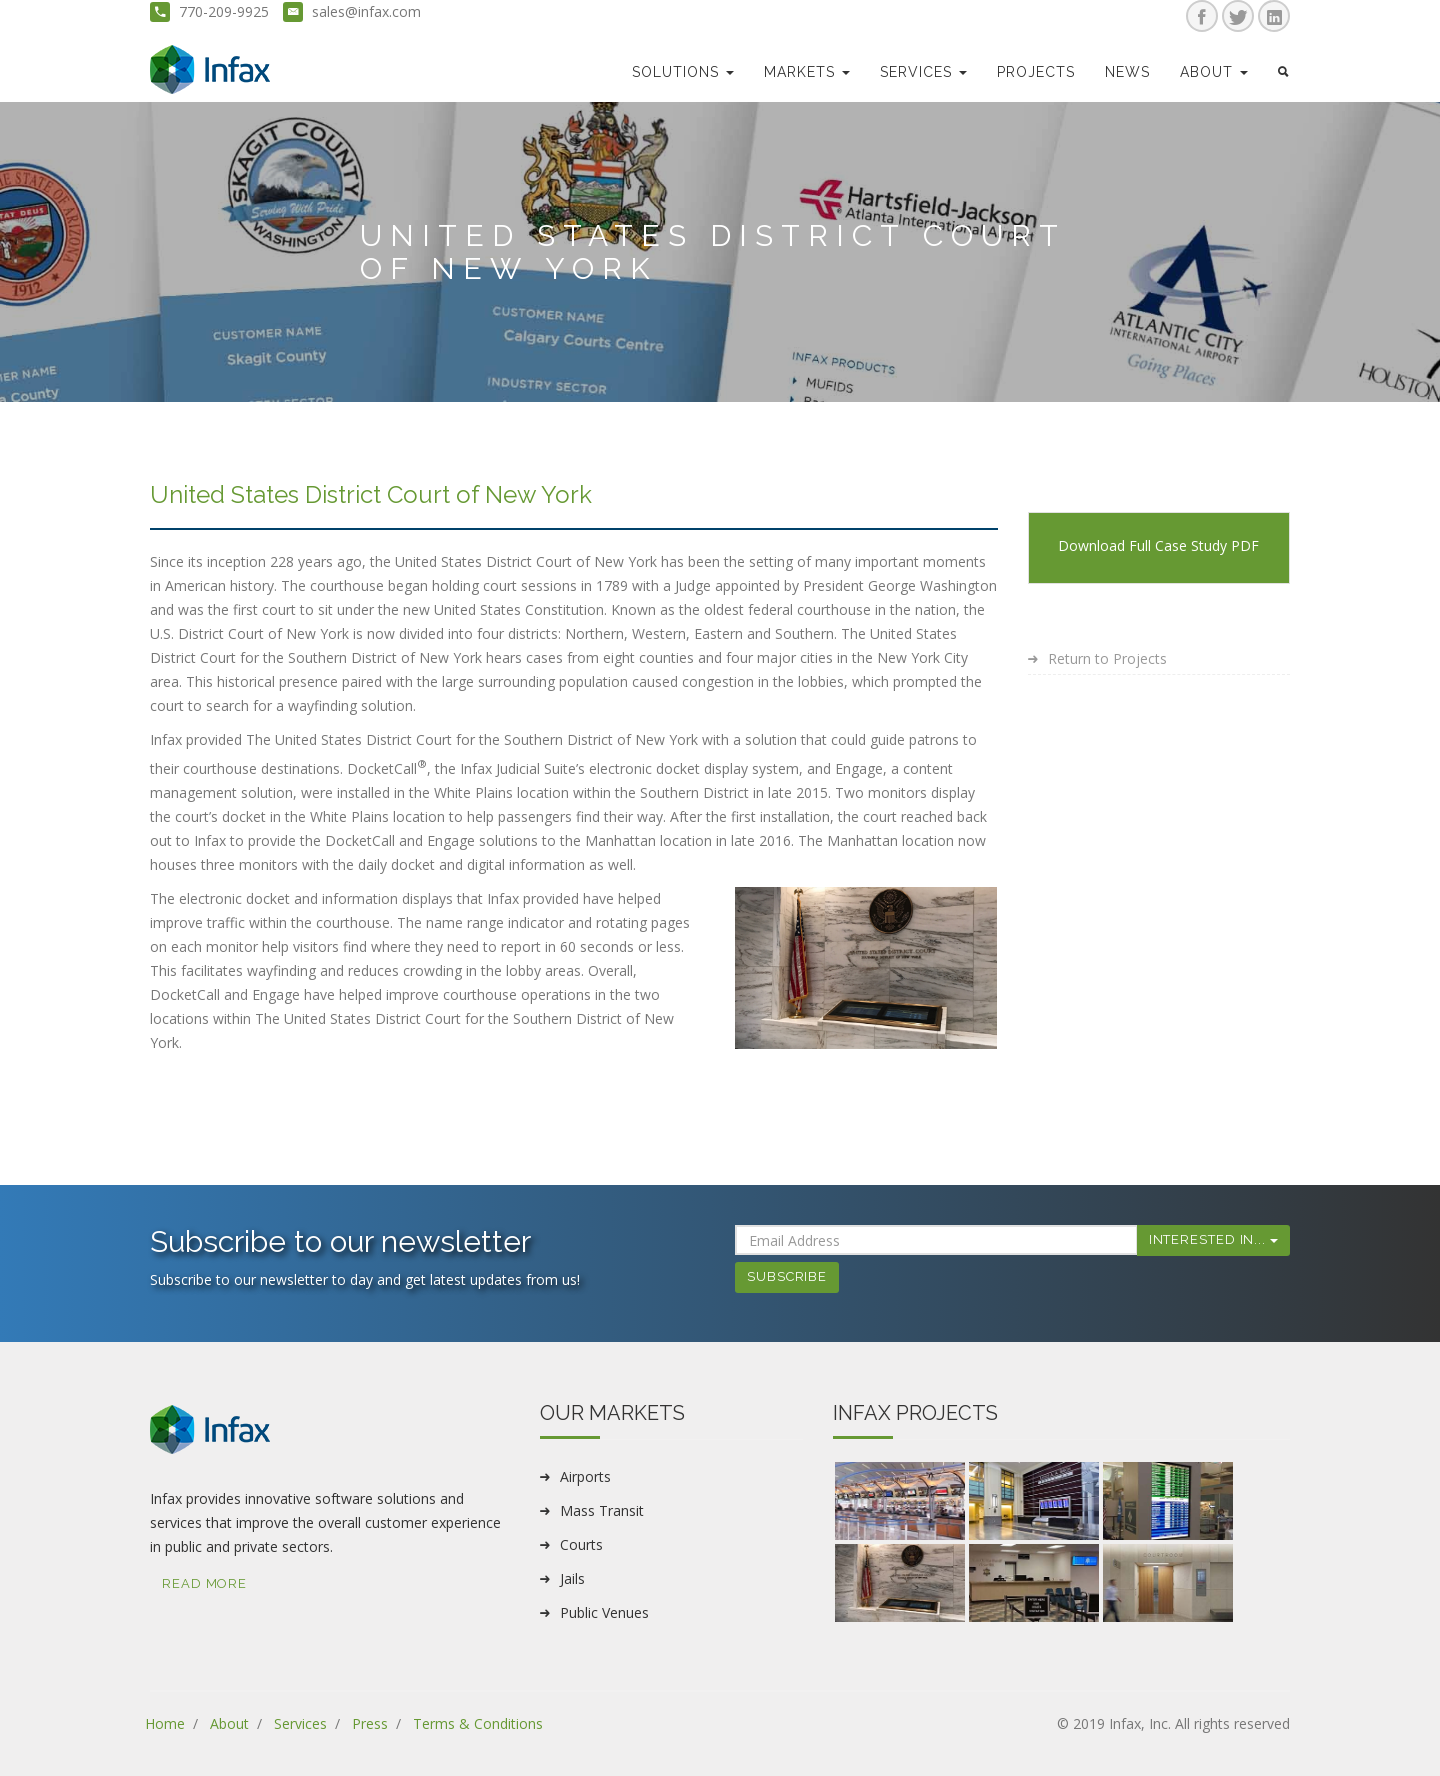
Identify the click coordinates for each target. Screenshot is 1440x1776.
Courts (581, 1544)
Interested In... (1213, 1239)
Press (370, 1723)
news (1127, 72)
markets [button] (807, 72)
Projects (1036, 72)
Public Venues (604, 1612)
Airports (585, 1476)
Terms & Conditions (478, 1723)
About (229, 1723)
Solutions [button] (683, 72)
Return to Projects (1107, 658)
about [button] (1214, 72)
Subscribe (787, 1276)
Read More (204, 1583)
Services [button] (923, 72)
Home (165, 1723)
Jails (572, 1578)
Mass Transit (602, 1510)
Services (300, 1723)
